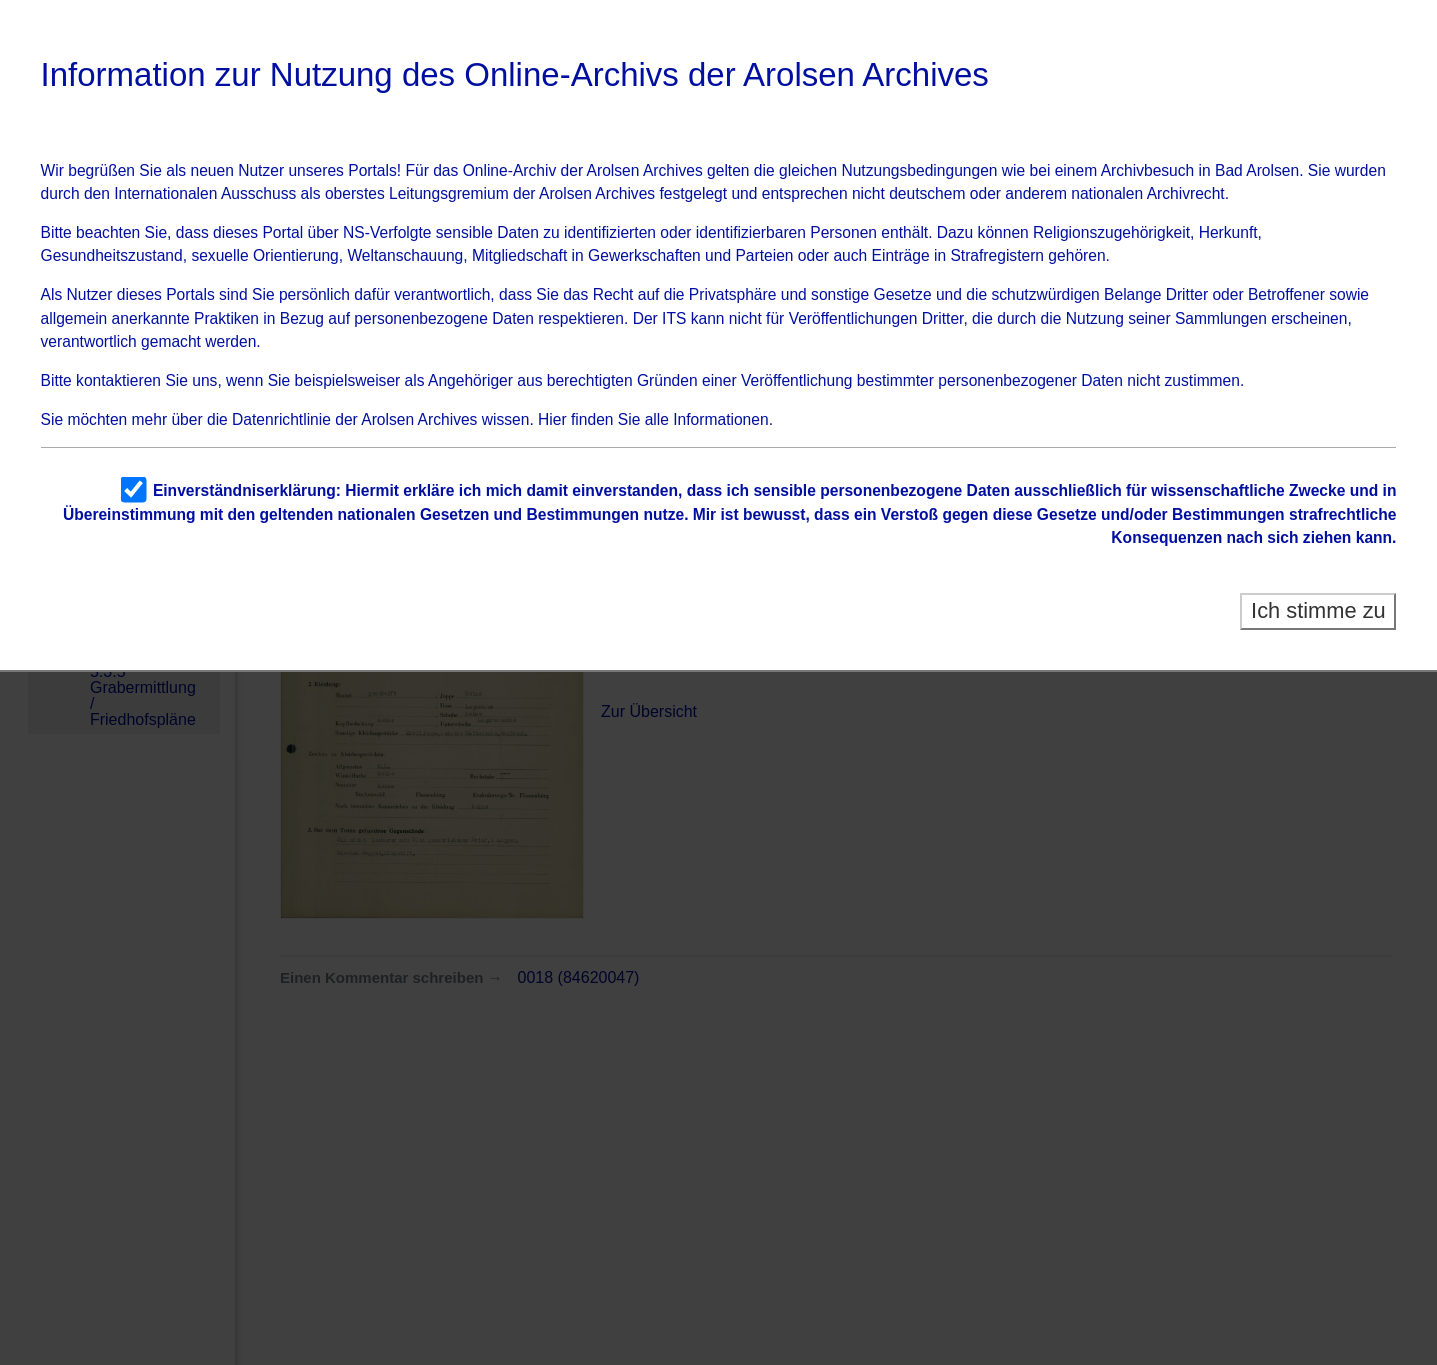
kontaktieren (118, 380)
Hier (552, 419)
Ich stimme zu (1318, 610)
